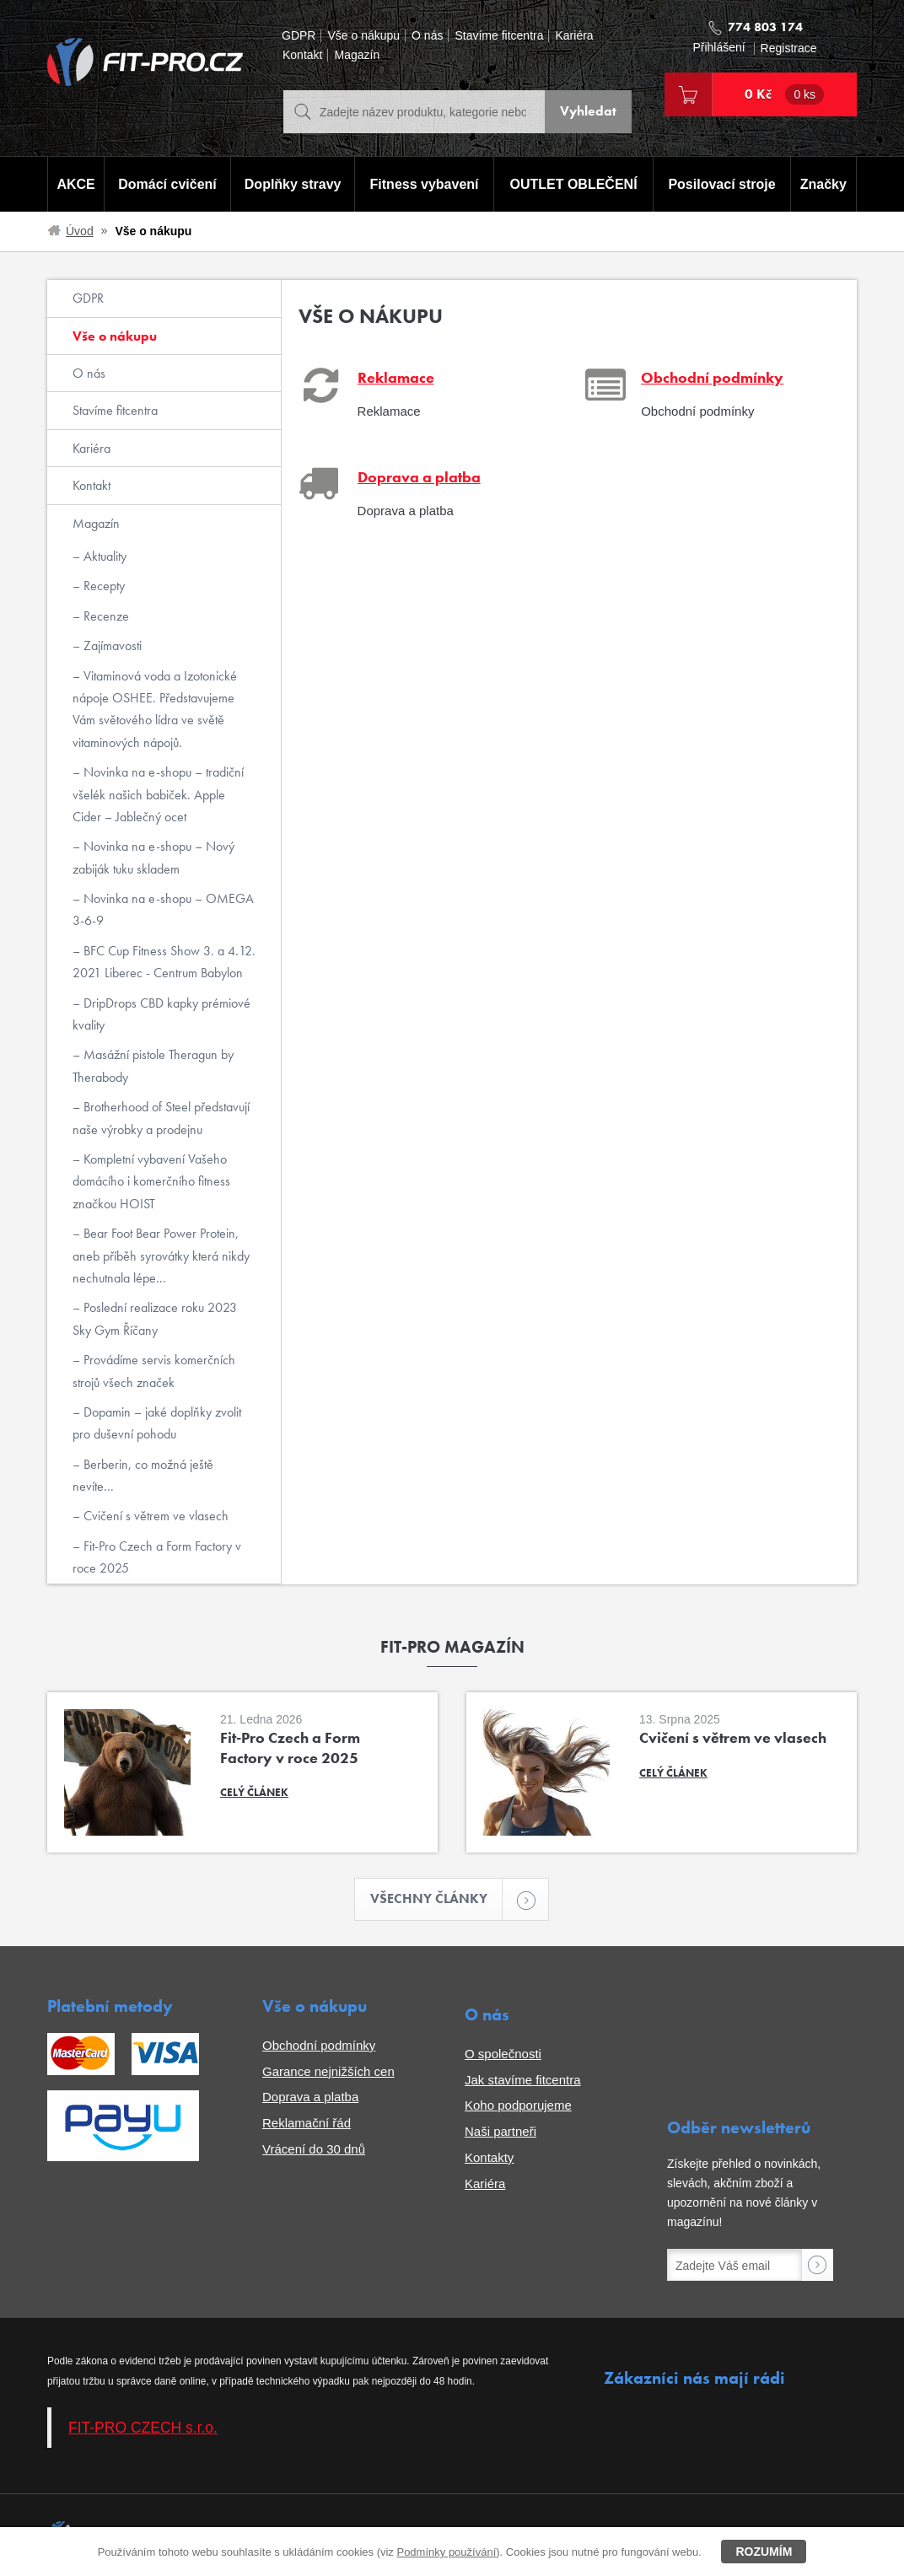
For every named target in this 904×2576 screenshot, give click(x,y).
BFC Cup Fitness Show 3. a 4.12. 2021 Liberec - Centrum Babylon (164, 961)
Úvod (80, 231)
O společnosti (503, 2053)
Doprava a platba (310, 2097)
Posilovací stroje (722, 184)
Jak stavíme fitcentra (523, 2080)
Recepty (102, 585)
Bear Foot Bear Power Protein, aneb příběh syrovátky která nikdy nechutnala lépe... (161, 1255)
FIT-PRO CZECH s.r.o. (143, 2427)
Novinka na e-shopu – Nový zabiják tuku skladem (153, 857)
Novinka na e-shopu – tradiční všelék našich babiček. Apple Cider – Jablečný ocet (158, 794)
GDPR (298, 36)
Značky (823, 184)
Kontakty (489, 2157)
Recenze (104, 616)
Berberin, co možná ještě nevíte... (143, 1475)
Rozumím (763, 2551)
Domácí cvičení (167, 184)
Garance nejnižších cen (328, 2071)
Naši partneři (500, 2132)
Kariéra (574, 36)
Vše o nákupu (363, 36)
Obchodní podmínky (318, 2045)
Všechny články (436, 1899)
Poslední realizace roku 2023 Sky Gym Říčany (155, 1318)
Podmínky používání (446, 2552)
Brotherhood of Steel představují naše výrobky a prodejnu (161, 1117)
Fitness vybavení (423, 184)
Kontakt (302, 55)
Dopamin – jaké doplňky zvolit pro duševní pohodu (157, 1423)
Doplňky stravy (292, 184)
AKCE (75, 184)
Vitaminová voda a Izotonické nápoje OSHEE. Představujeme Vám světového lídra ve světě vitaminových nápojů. (155, 709)
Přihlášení (718, 47)
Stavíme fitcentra (499, 36)
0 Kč (784, 94)
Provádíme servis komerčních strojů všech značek (154, 1370)
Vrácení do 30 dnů (313, 2149)
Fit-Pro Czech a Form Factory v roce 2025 (157, 1557)
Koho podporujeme (518, 2106)
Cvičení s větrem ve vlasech (154, 1516)
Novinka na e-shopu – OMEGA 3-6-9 (163, 909)
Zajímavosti (111, 645)
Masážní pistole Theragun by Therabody (153, 1065)
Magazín (356, 55)
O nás (427, 36)
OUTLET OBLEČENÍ (574, 184)
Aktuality (103, 556)
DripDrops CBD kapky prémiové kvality (161, 1014)
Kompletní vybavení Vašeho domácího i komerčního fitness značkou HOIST (151, 1181)
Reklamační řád (306, 2123)
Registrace (789, 48)
